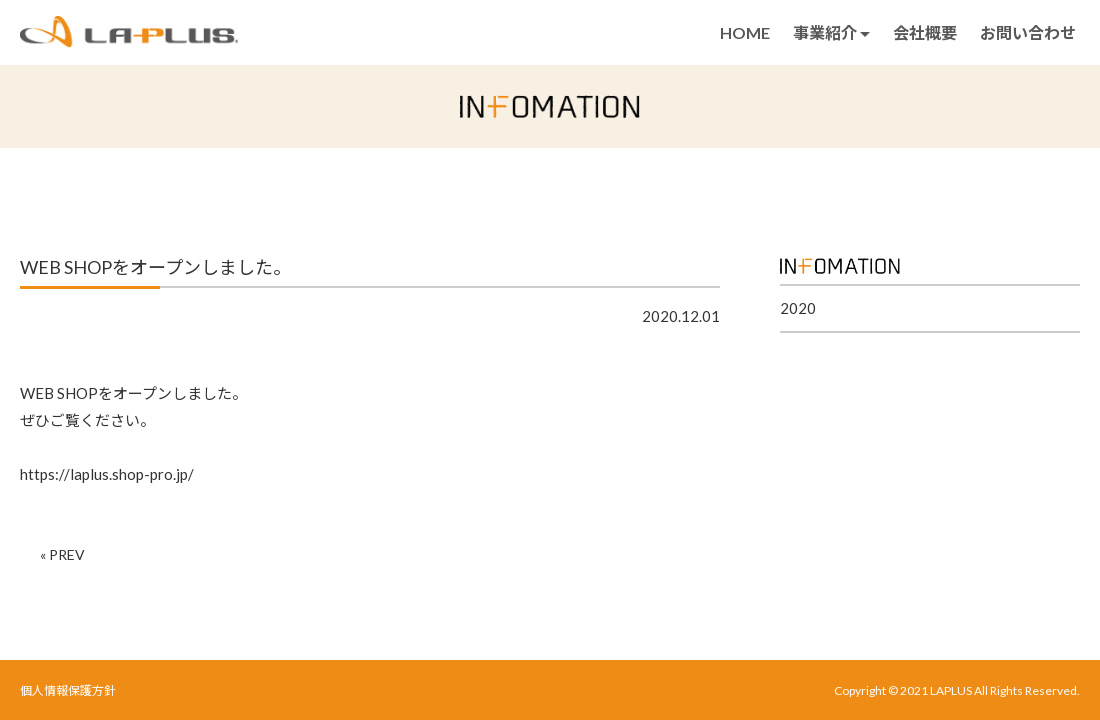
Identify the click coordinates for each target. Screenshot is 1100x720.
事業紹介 (831, 32)
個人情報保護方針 (68, 690)
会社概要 (925, 32)
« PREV (62, 554)
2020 (798, 308)
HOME (745, 32)
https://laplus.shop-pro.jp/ (107, 474)
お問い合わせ (1028, 32)
